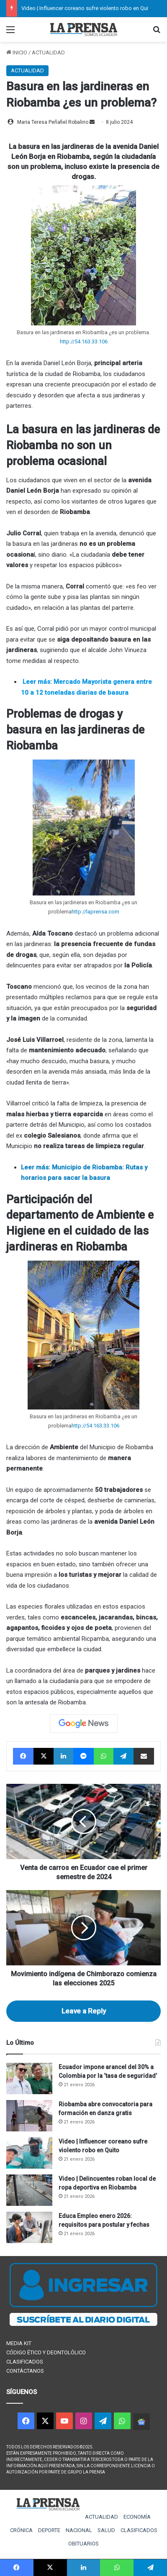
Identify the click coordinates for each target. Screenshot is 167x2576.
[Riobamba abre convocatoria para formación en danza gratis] (29, 2115)
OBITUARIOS (83, 2543)
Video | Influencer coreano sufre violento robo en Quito (87, 8)
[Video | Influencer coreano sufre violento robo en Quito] (29, 2153)
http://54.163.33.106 (84, 341)
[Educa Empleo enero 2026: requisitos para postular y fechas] (29, 2227)
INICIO (16, 52)
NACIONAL (79, 2530)
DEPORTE (49, 2530)
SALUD (106, 2530)
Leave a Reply (84, 2011)
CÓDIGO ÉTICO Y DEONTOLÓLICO (46, 2352)
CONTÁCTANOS (25, 2371)
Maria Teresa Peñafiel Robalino (52, 122)
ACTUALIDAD (48, 52)
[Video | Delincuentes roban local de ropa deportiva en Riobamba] (29, 2190)
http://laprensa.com (95, 911)
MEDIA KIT (18, 2343)
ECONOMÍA (137, 2517)
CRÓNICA (21, 2530)
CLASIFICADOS (24, 2362)
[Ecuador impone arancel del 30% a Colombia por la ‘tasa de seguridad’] (29, 2078)
